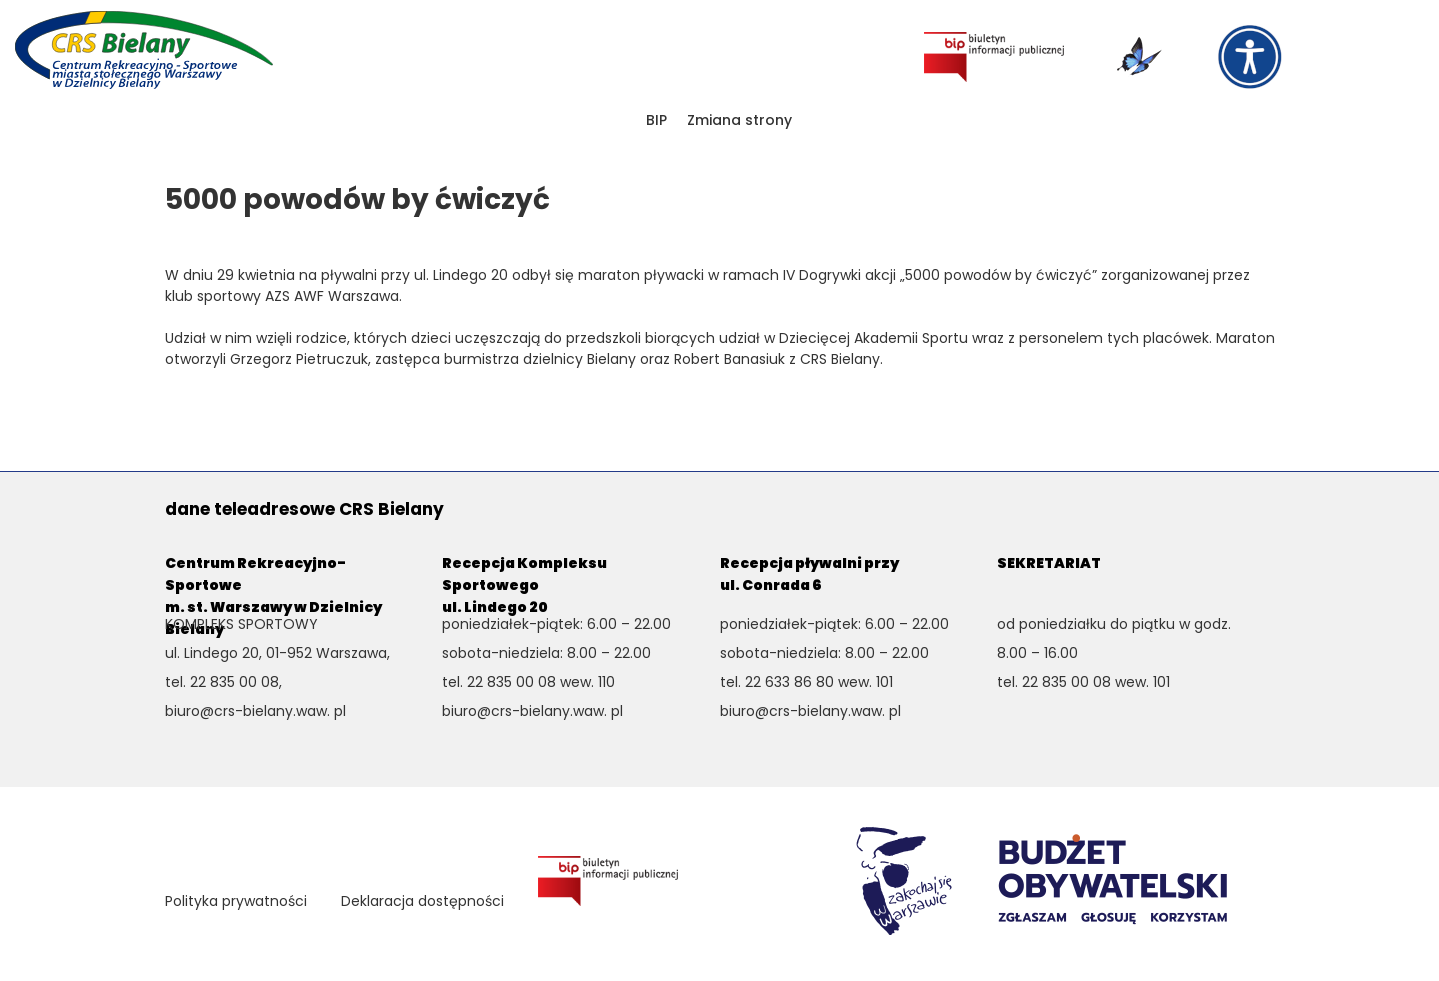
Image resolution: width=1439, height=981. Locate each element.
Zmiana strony (739, 120)
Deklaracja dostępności (422, 901)
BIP (656, 120)
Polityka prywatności (236, 901)
